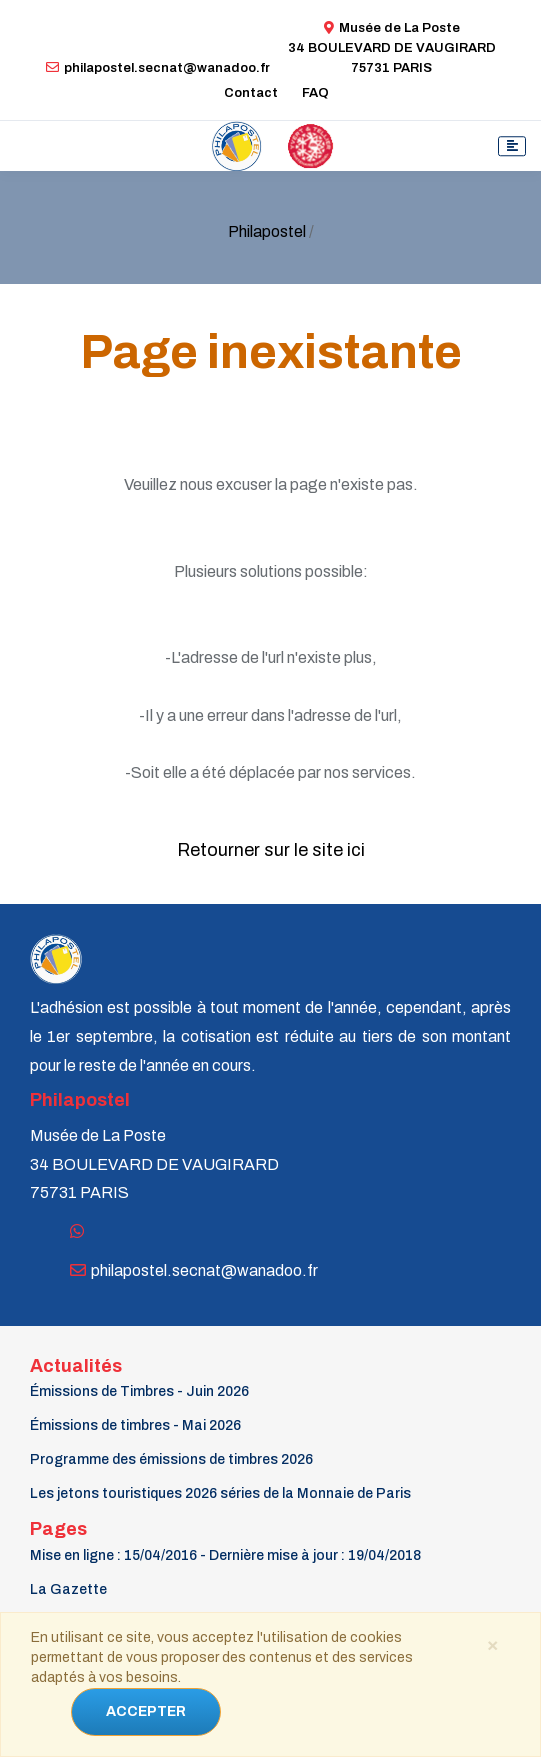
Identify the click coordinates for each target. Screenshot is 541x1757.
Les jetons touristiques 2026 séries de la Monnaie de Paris (220, 1493)
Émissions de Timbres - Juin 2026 (139, 1391)
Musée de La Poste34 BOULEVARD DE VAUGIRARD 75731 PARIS (392, 48)
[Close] (492, 1644)
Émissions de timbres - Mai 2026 (135, 1425)
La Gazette (68, 1589)
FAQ (315, 93)
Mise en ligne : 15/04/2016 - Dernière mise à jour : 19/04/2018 (225, 1555)
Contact (251, 93)
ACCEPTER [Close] (146, 1711)
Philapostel (267, 231)
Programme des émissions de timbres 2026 (171, 1459)
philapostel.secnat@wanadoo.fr (158, 68)
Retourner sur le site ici (271, 850)
